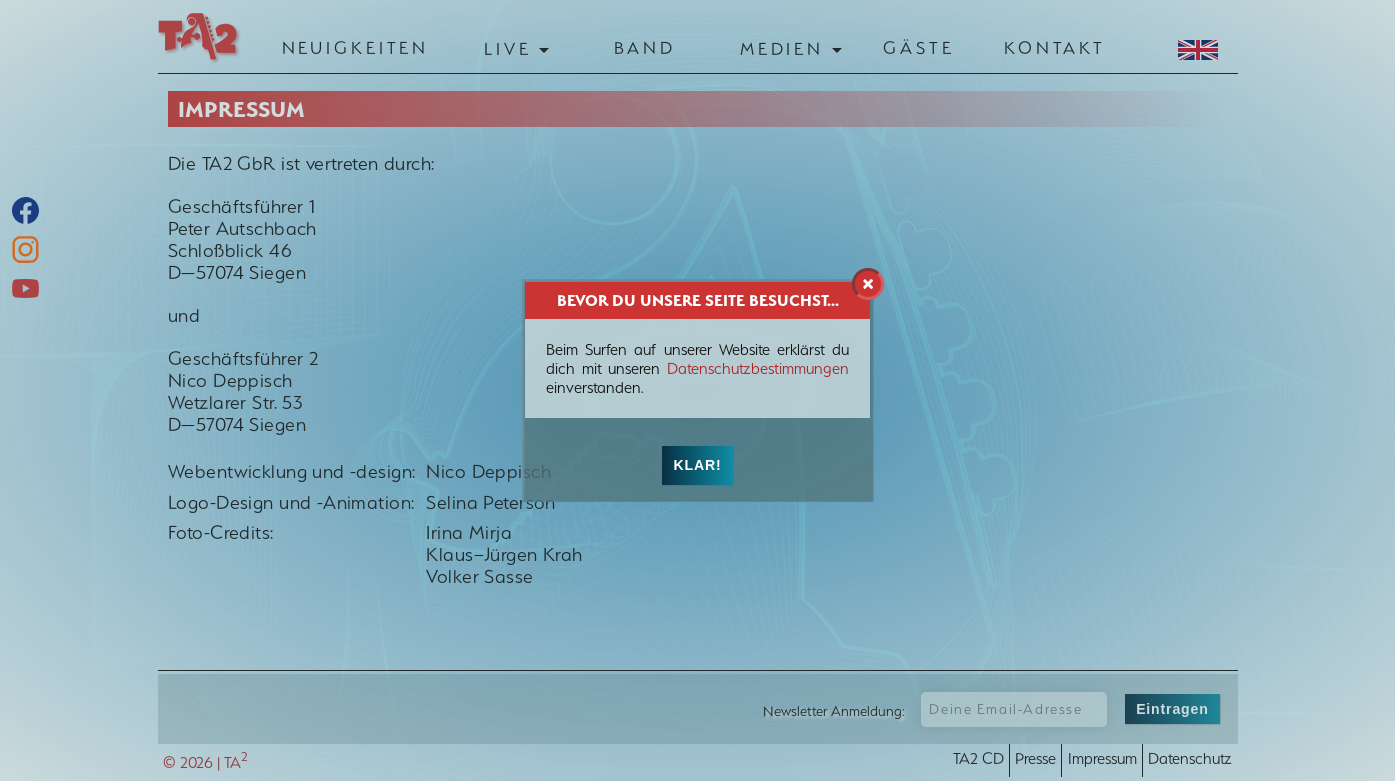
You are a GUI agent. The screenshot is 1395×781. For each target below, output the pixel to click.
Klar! (697, 465)
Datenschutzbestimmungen (758, 368)
